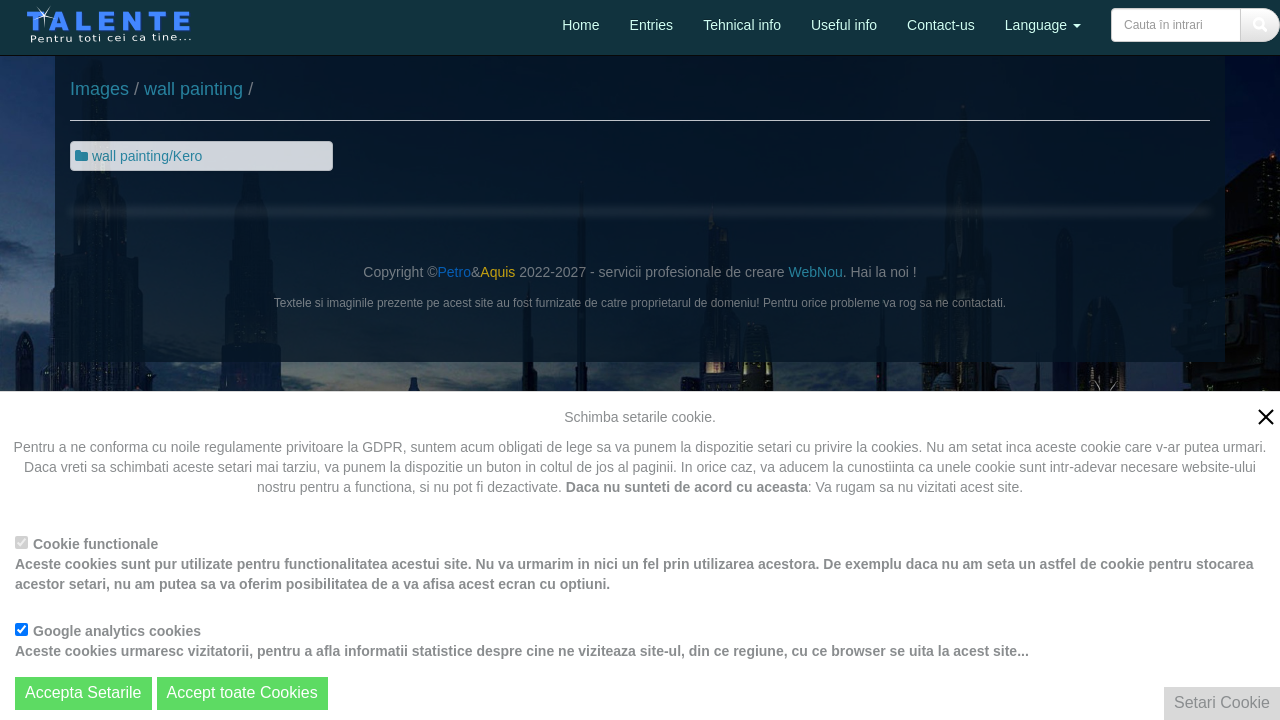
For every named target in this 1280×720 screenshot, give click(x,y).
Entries (652, 25)
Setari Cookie (1222, 702)
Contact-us (941, 25)
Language (1043, 25)
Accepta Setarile (83, 692)
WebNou (815, 272)
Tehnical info (742, 25)
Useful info (844, 25)
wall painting (193, 89)
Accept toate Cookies (242, 692)
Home (580, 25)
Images (99, 89)
